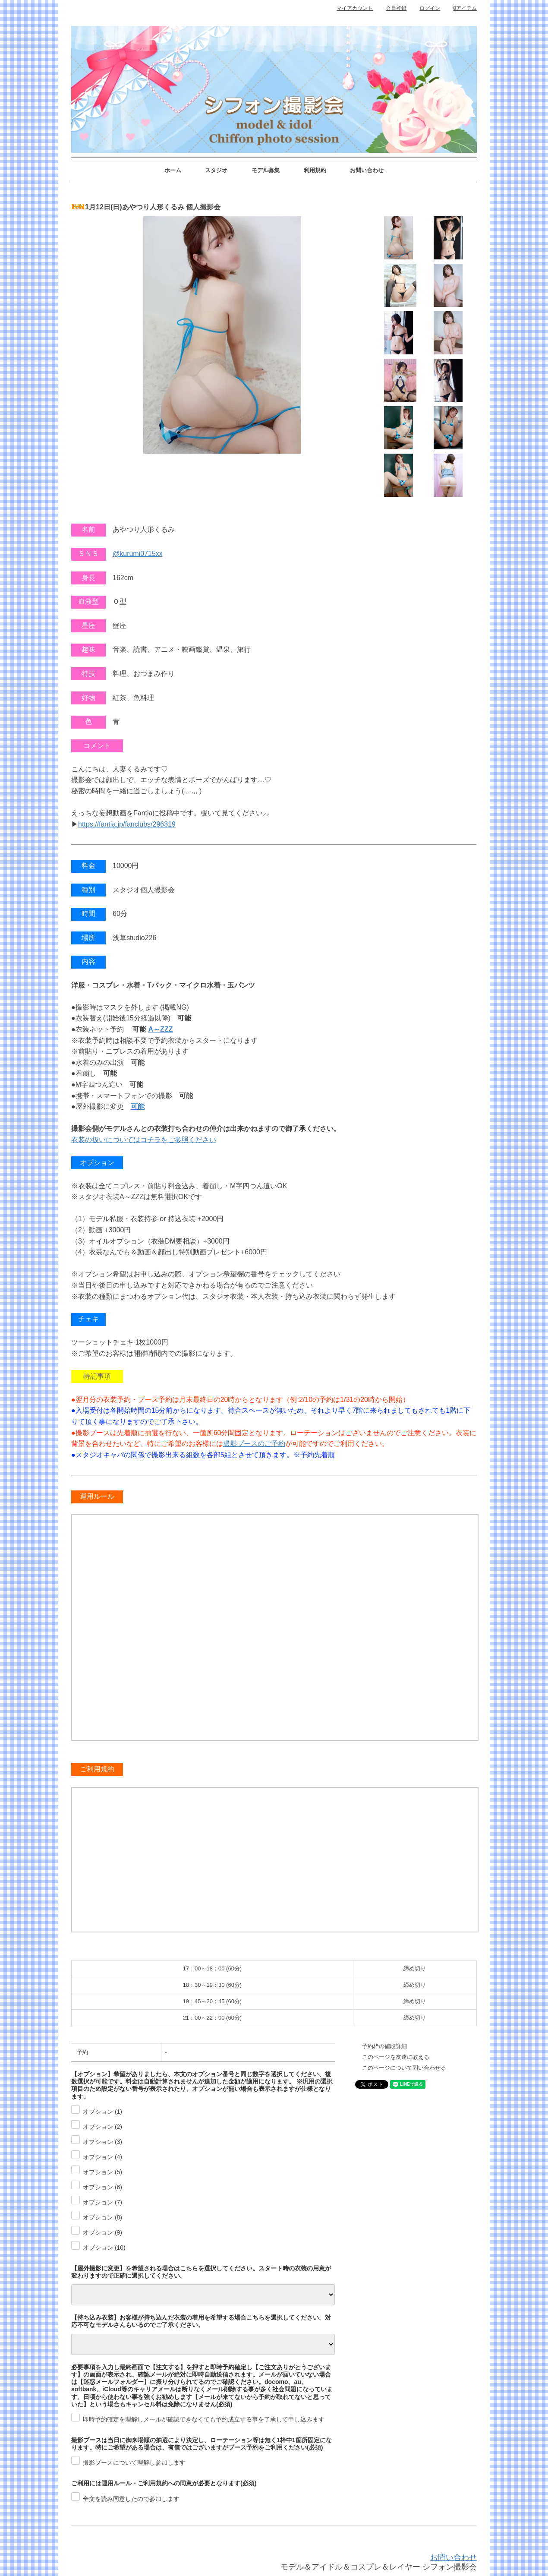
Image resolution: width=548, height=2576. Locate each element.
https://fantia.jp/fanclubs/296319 (127, 824)
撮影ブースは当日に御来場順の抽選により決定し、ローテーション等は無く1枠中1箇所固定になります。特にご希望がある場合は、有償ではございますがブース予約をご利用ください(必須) (201, 2444)
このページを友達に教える (395, 2057)
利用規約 (315, 170)
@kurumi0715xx (138, 553)
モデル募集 (266, 170)
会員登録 (396, 8)
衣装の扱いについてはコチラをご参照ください (143, 1139)
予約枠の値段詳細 (384, 2046)
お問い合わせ (367, 170)
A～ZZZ (160, 1029)
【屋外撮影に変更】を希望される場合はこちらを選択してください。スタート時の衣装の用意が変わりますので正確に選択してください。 (201, 2272)
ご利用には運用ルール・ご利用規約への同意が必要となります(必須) (163, 2483)
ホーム (172, 170)
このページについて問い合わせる (404, 2068)
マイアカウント (355, 8)
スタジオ (216, 170)
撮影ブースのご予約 (254, 1443)
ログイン (429, 8)
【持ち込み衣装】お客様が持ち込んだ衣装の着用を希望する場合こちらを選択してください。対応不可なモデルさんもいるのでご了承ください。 (201, 2321)
